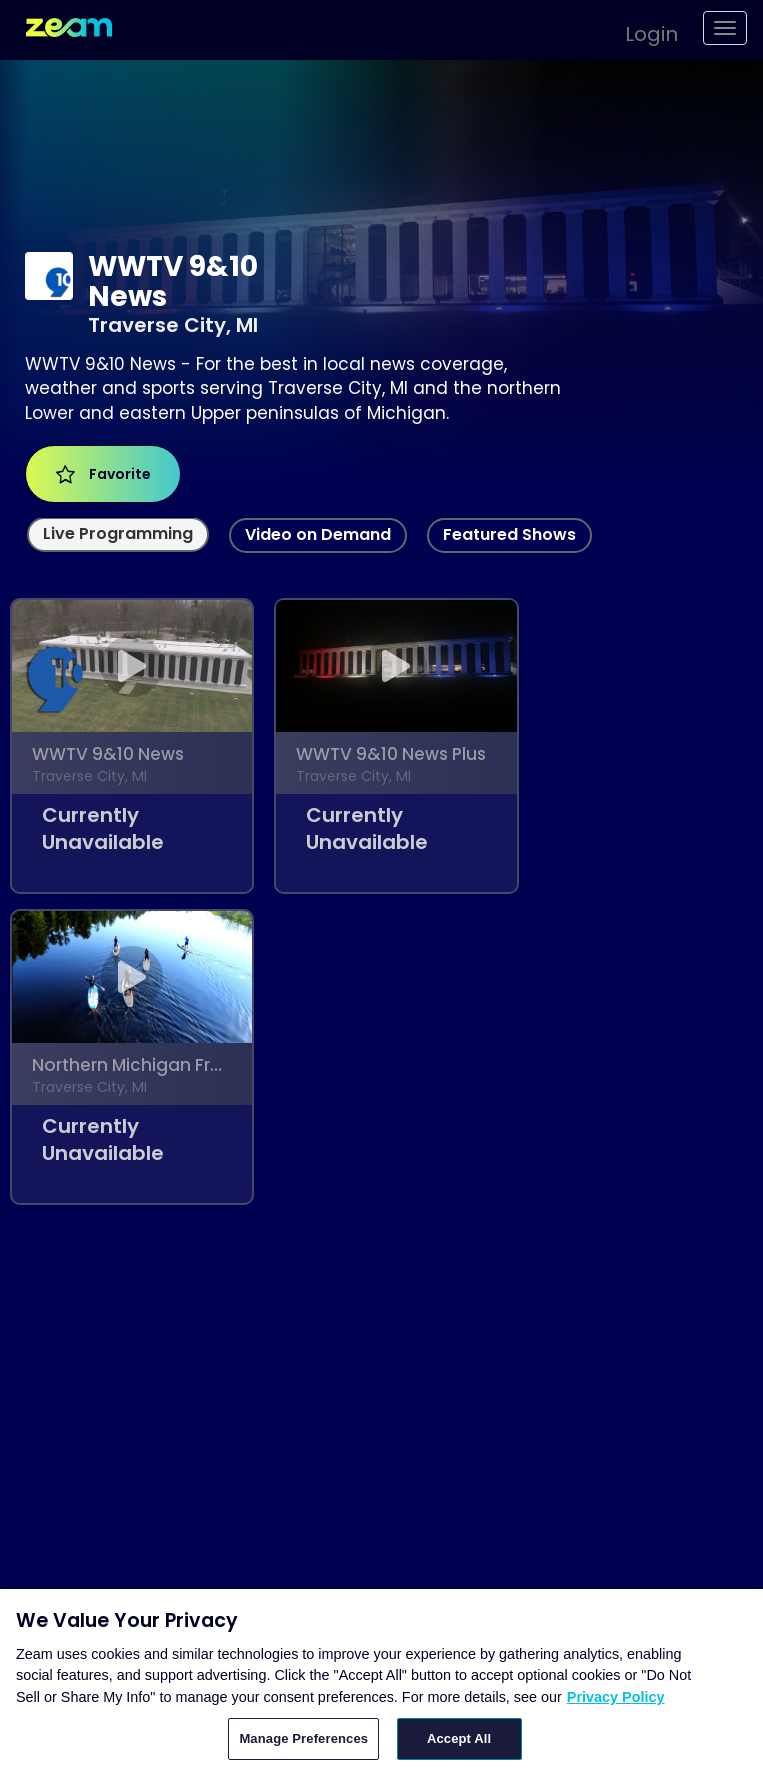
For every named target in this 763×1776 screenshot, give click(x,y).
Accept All (459, 1738)
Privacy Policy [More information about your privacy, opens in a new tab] (616, 1697)
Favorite (103, 474)
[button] (641, 31)
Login (651, 34)
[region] (381, 1682)
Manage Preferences (303, 1738)
